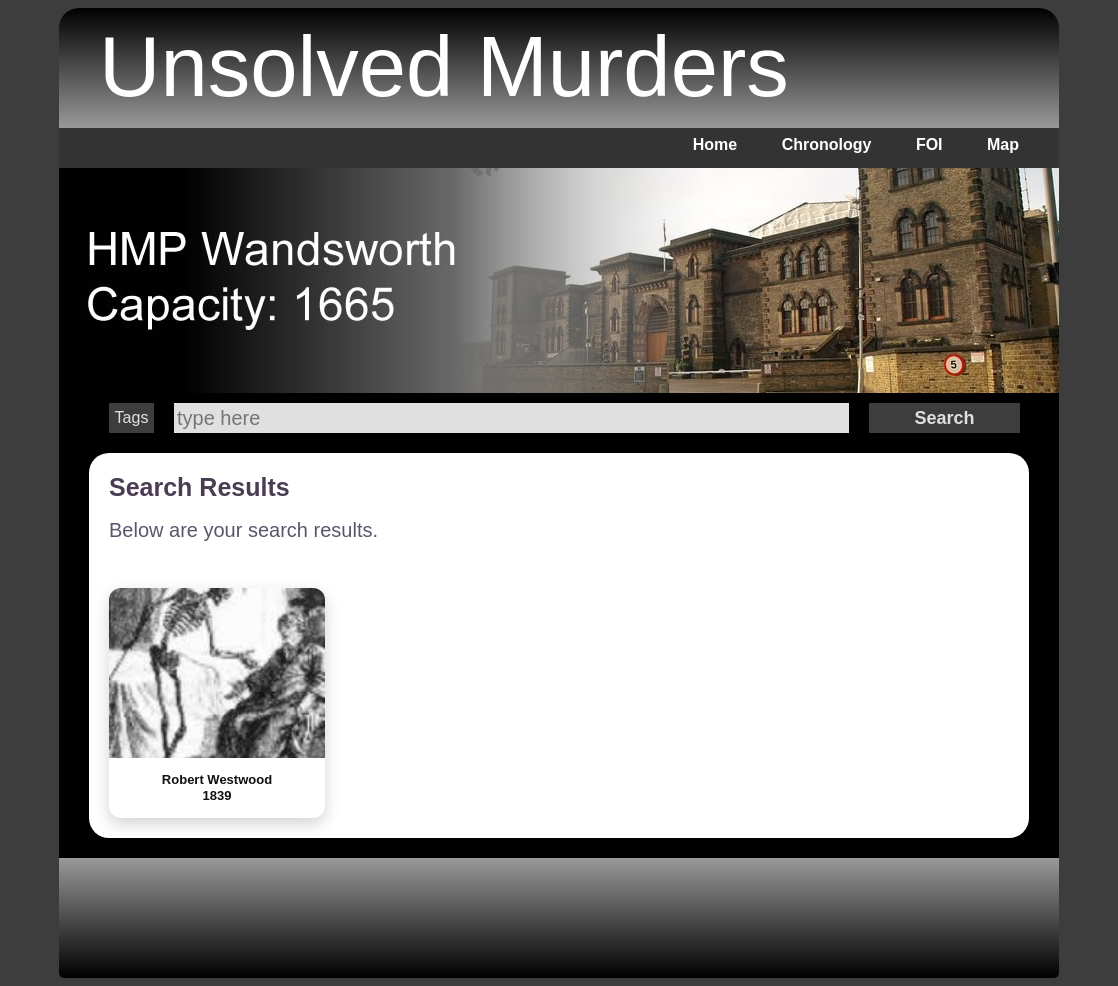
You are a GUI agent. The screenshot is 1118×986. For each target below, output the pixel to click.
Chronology (827, 144)
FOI (929, 144)
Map (1003, 144)
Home (715, 144)
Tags (132, 417)
